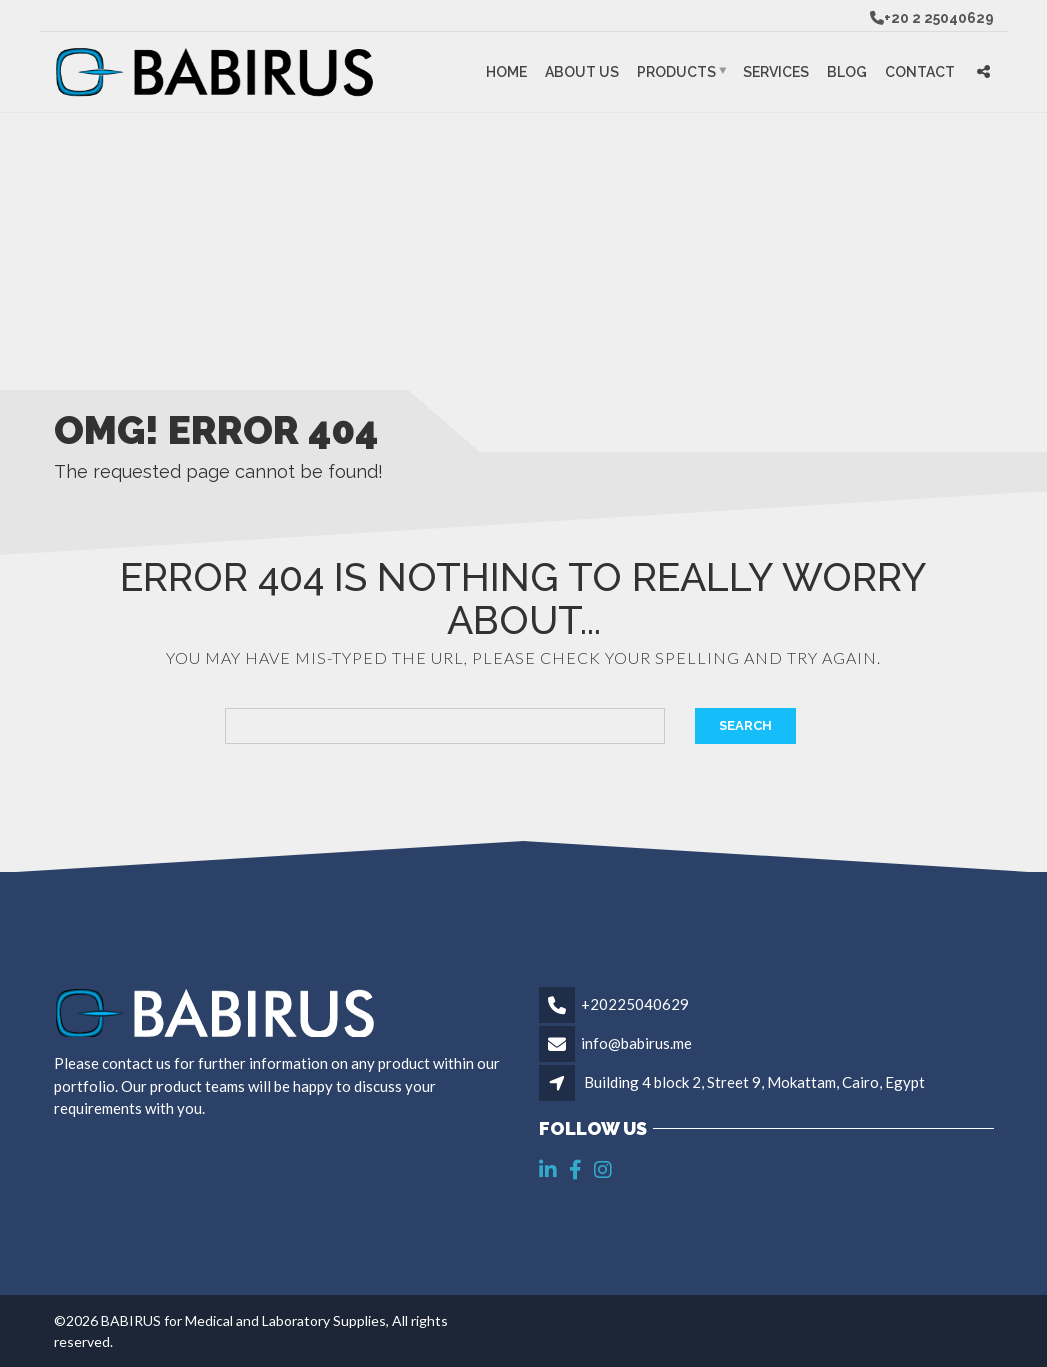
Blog (847, 72)
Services (776, 72)
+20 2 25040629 (939, 18)
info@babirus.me (636, 1043)
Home (506, 72)
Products (676, 72)
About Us (582, 72)
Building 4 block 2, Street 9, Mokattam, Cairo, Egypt (754, 1082)
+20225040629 (635, 1004)
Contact (920, 72)
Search (745, 725)
